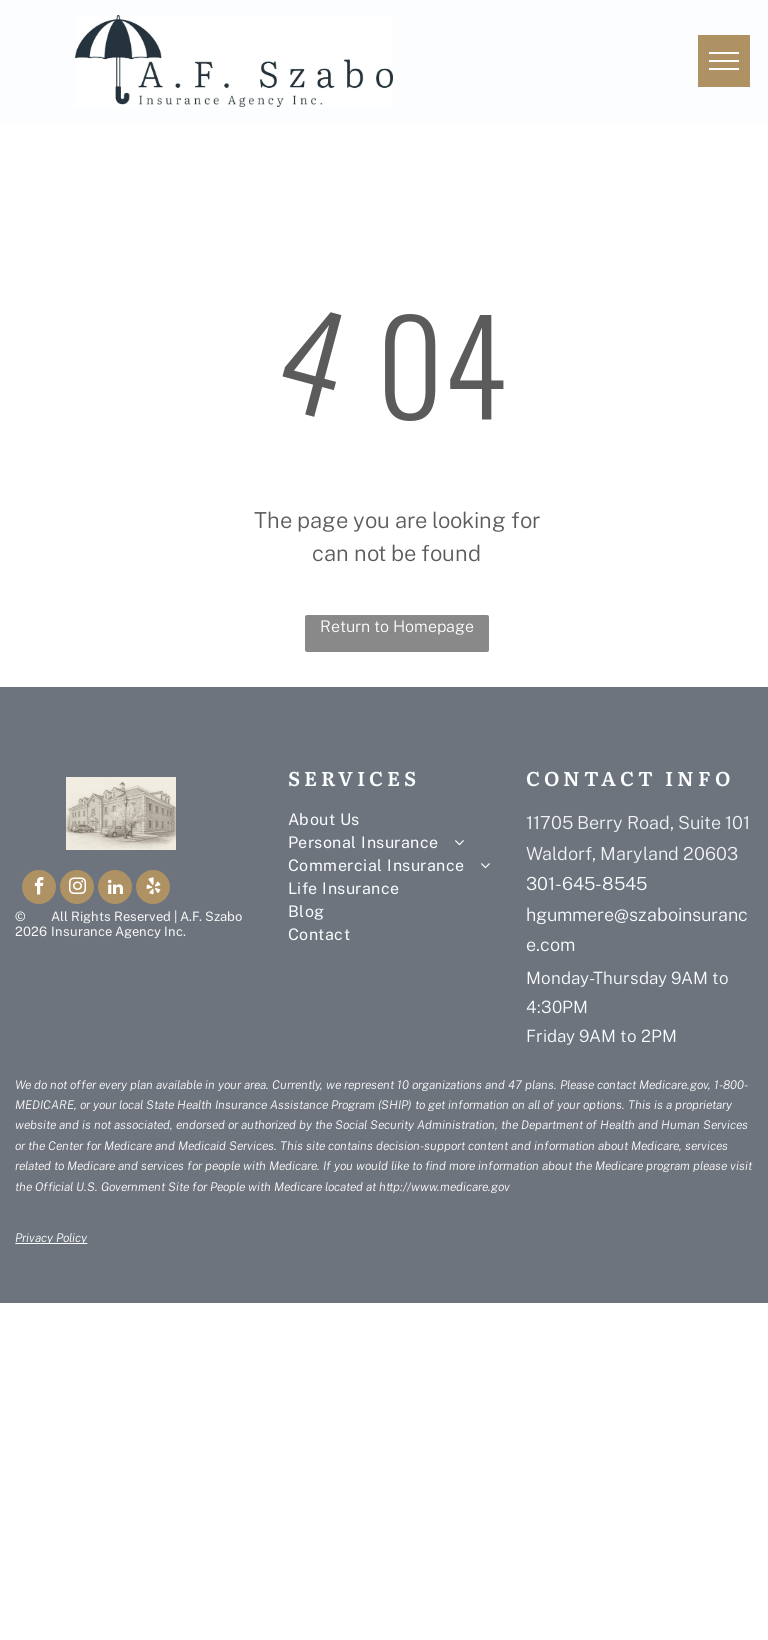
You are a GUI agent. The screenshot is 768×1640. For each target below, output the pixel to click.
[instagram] (77, 889)
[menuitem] (407, 819)
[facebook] (39, 889)
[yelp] (153, 889)
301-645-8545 (586, 883)
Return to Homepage (397, 626)
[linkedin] (115, 889)
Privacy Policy (51, 1238)
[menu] (724, 61)
